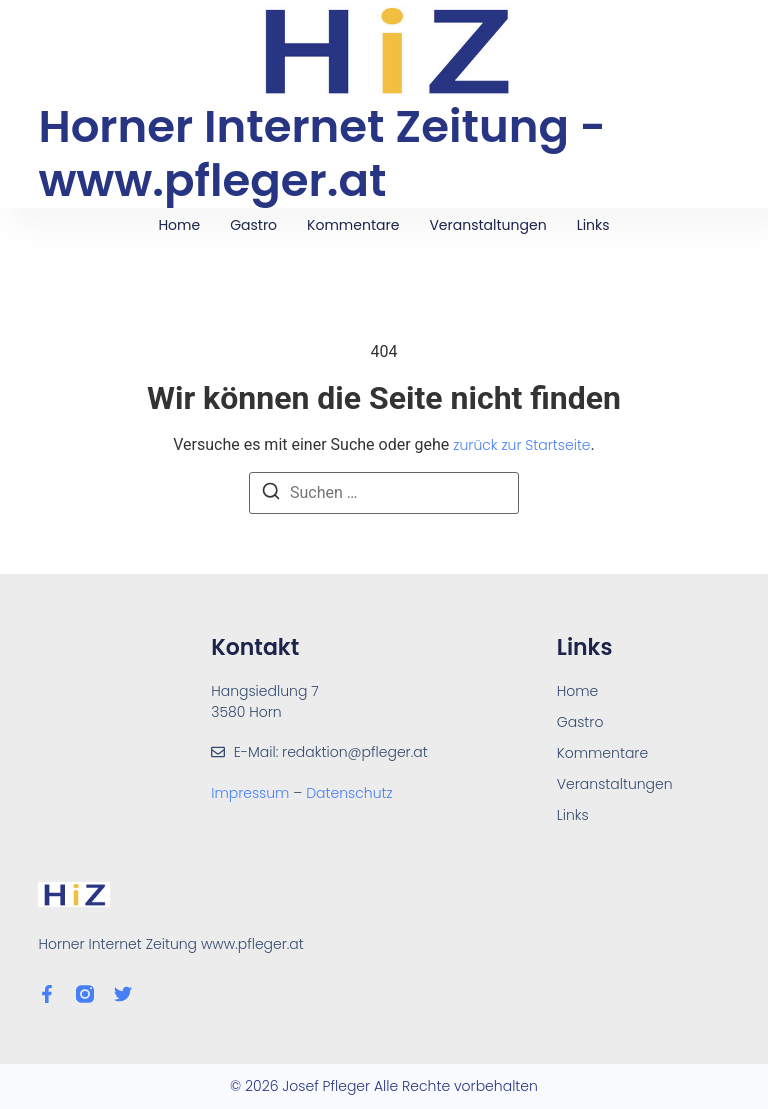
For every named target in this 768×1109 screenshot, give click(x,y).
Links (593, 225)
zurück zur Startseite (521, 445)
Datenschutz (349, 793)
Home (179, 225)
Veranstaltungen (487, 225)
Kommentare (353, 225)
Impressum (252, 793)
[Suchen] (271, 494)
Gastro (253, 225)
